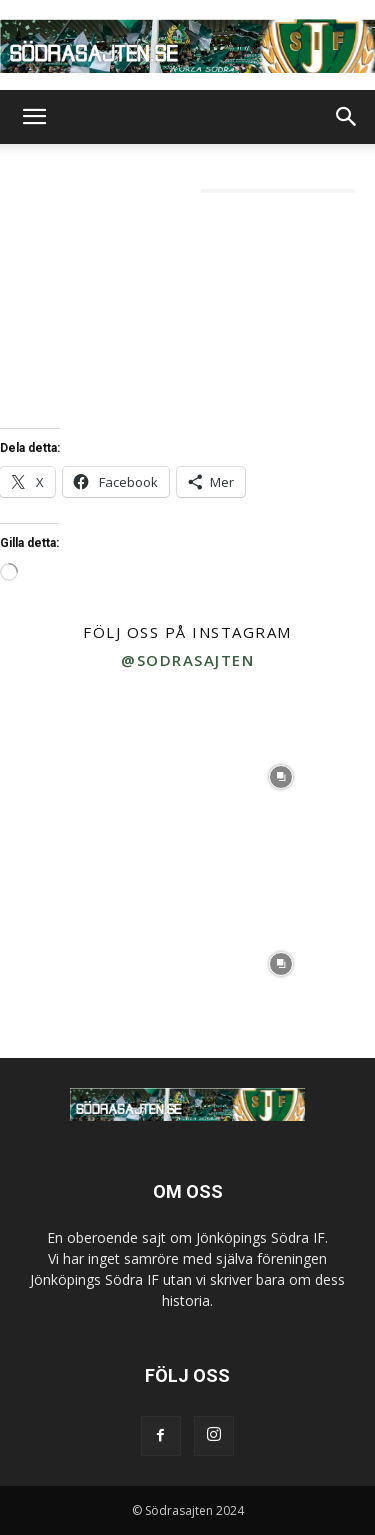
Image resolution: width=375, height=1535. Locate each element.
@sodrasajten (187, 660)
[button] (34, 117)
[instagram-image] (94, 777)
